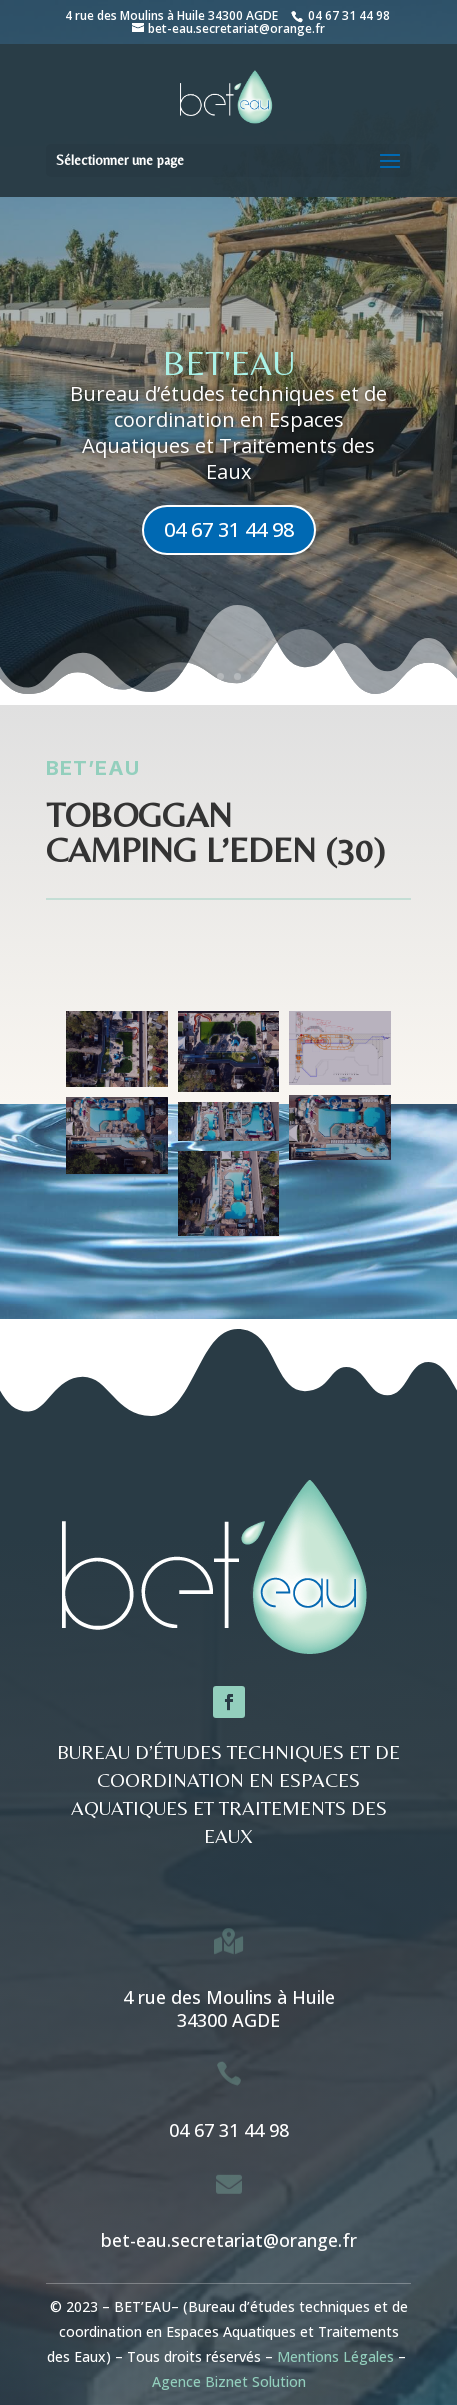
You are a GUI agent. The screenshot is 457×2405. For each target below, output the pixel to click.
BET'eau (229, 363)
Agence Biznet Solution (229, 2381)
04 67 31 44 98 (347, 15)
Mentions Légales (335, 2356)
